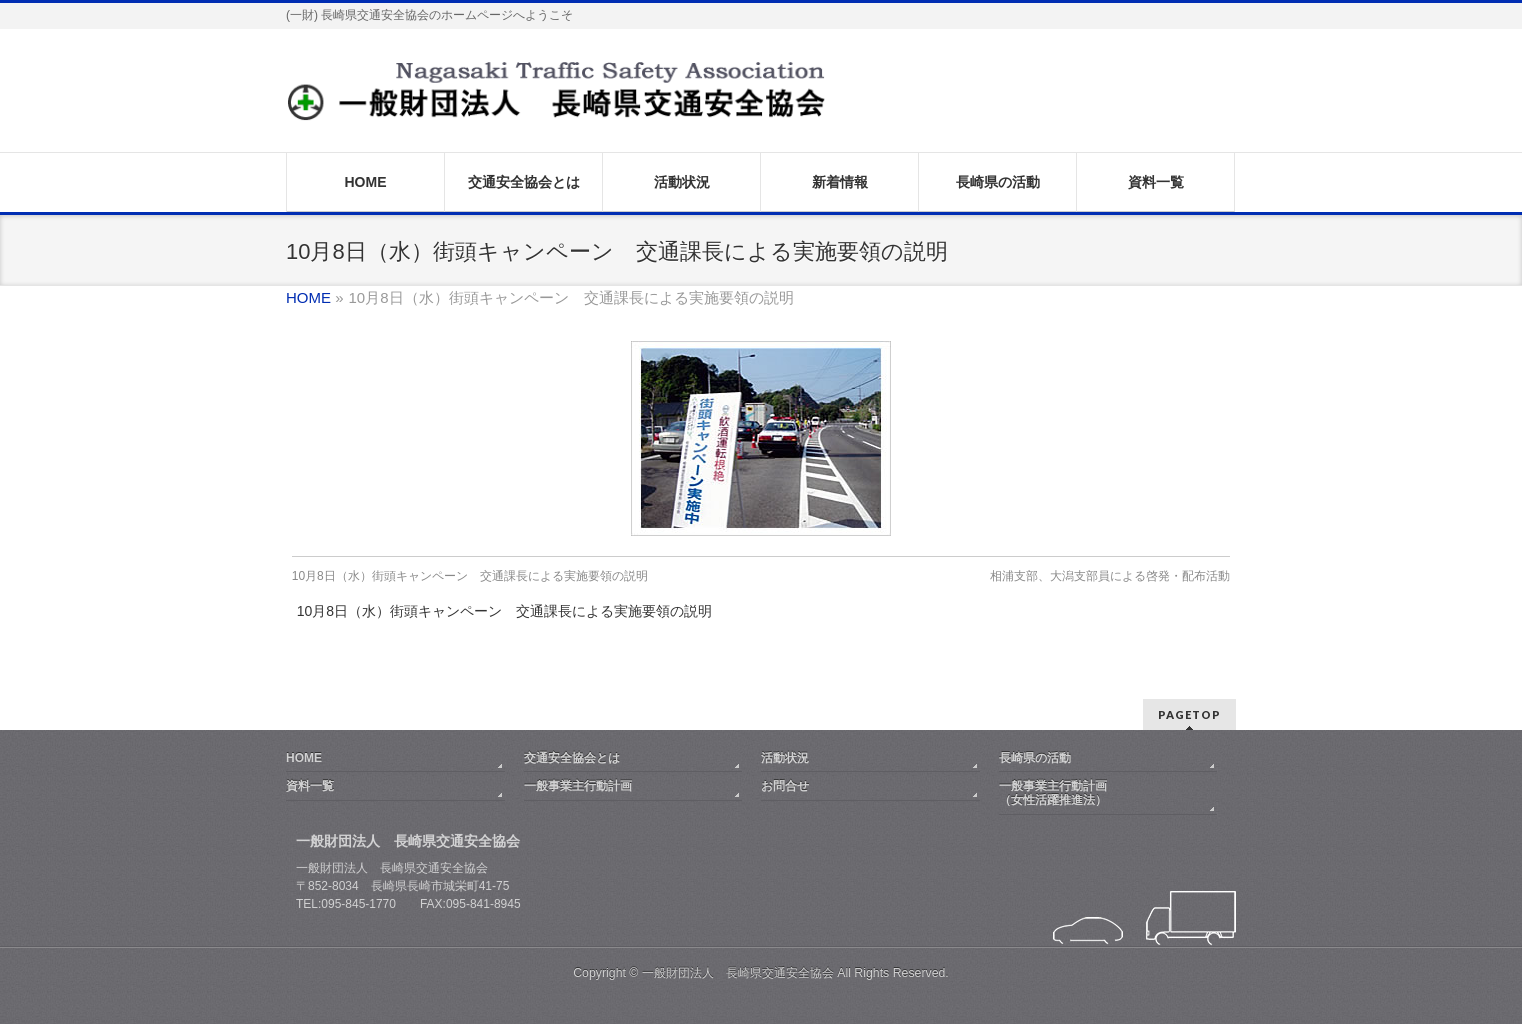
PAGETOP (1189, 714)
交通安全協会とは (572, 758)
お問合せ (785, 786)
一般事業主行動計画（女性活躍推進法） (1053, 793)
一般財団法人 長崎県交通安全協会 (738, 973)
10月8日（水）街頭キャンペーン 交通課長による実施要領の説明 (470, 576)
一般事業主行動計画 (578, 786)
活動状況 (785, 758)
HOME (304, 758)
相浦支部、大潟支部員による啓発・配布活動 (1110, 576)
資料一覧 (310, 786)
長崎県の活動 (1035, 758)
